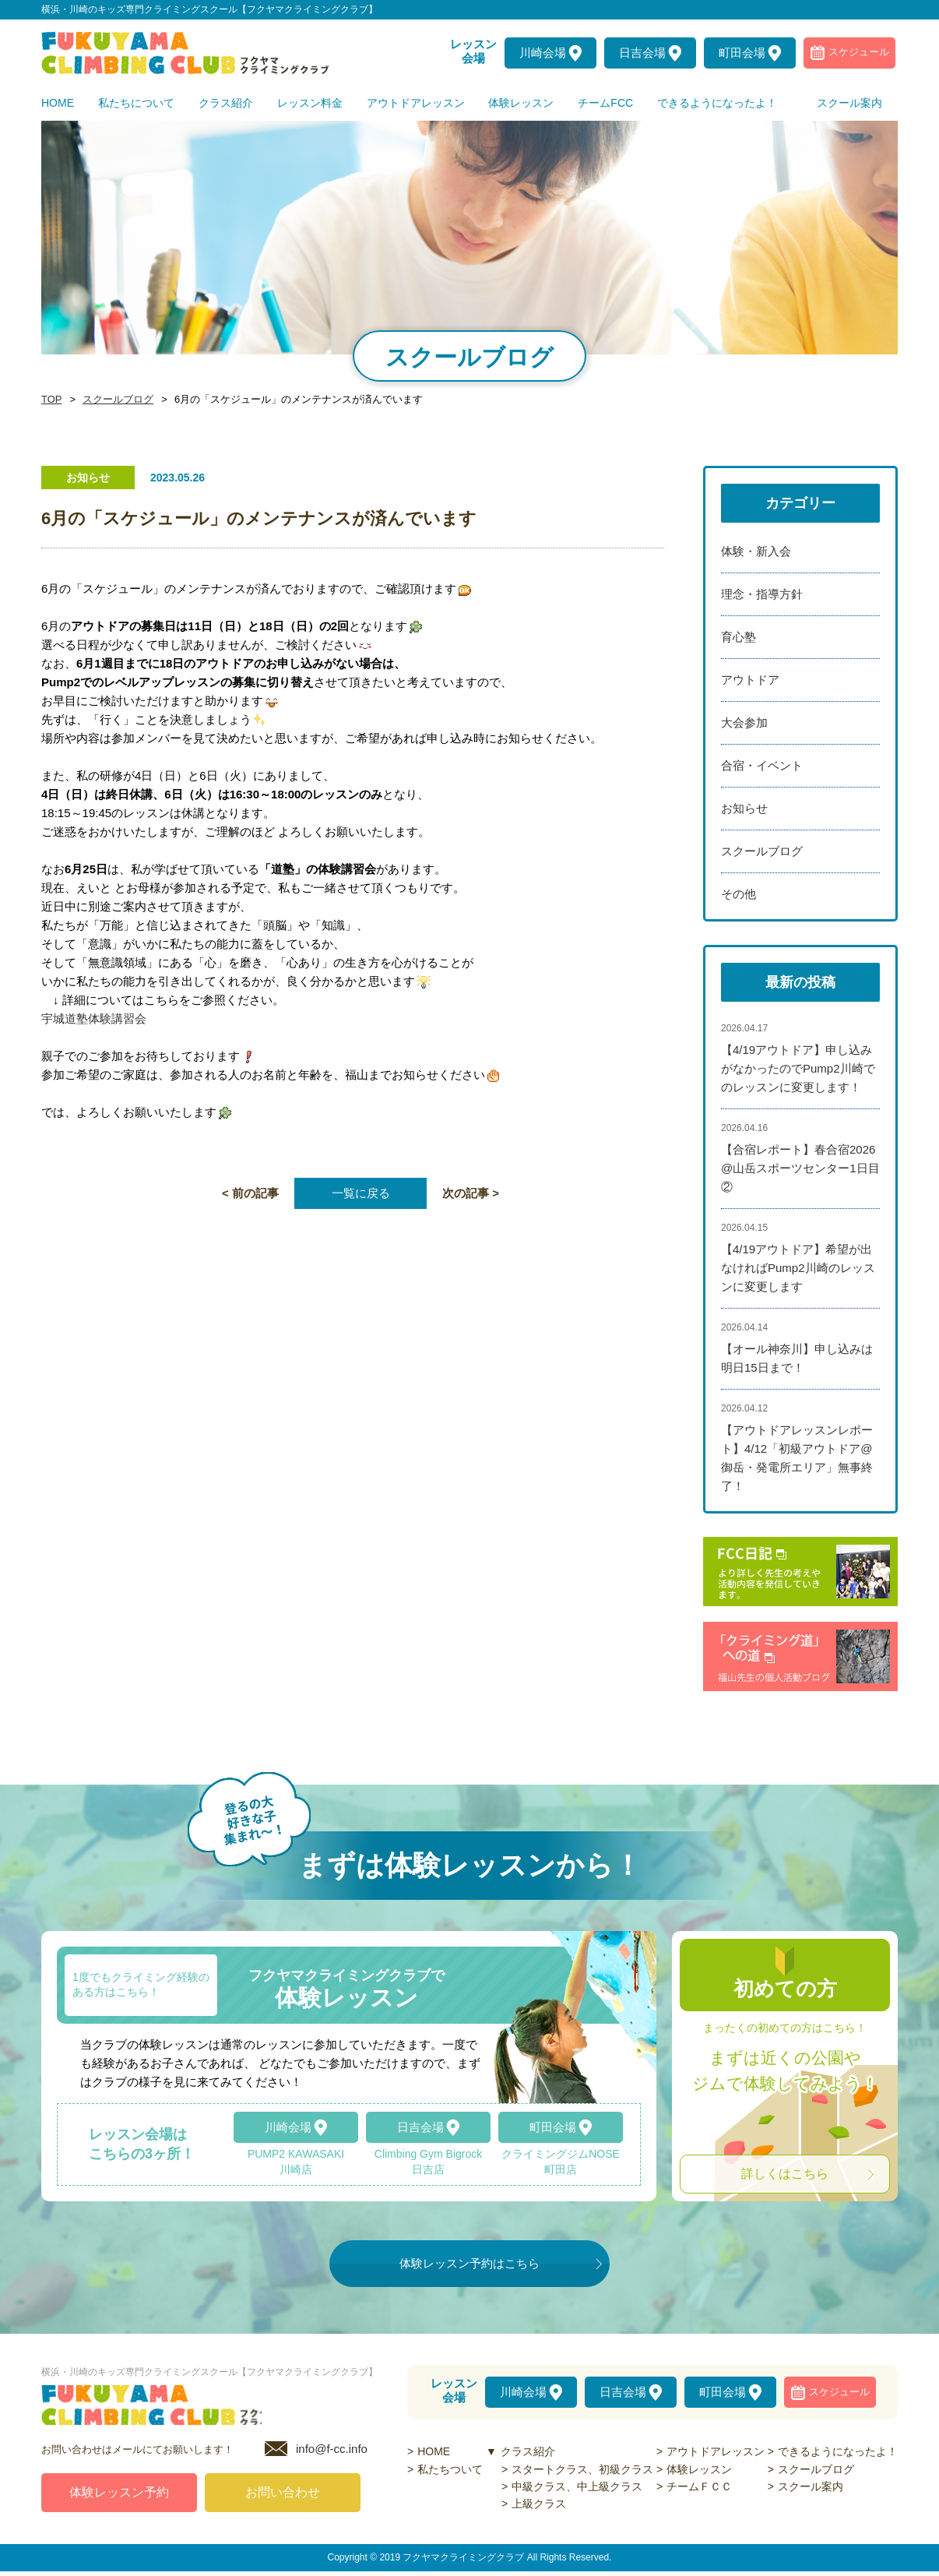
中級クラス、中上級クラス (577, 2486)
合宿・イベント (762, 765)
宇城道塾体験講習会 (93, 1018)
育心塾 (738, 636)
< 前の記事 (250, 1193)
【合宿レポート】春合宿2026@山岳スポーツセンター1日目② (800, 1168)
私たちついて (450, 2469)
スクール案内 (810, 2486)
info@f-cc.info (332, 2452)
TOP (50, 399)
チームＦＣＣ (699, 2486)
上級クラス (539, 2503)
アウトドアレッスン (715, 2451)
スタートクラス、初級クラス (582, 2469)
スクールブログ (113, 399)
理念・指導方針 (762, 594)
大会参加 (744, 722)
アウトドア (750, 679)
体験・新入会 (756, 551)
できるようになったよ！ (838, 2451)
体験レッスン (699, 2469)
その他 (738, 893)
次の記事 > (470, 1193)
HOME (433, 2451)
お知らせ (744, 808)
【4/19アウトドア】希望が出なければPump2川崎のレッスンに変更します (798, 1267)
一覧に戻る (361, 1193)
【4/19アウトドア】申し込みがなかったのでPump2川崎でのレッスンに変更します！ (798, 1068)
